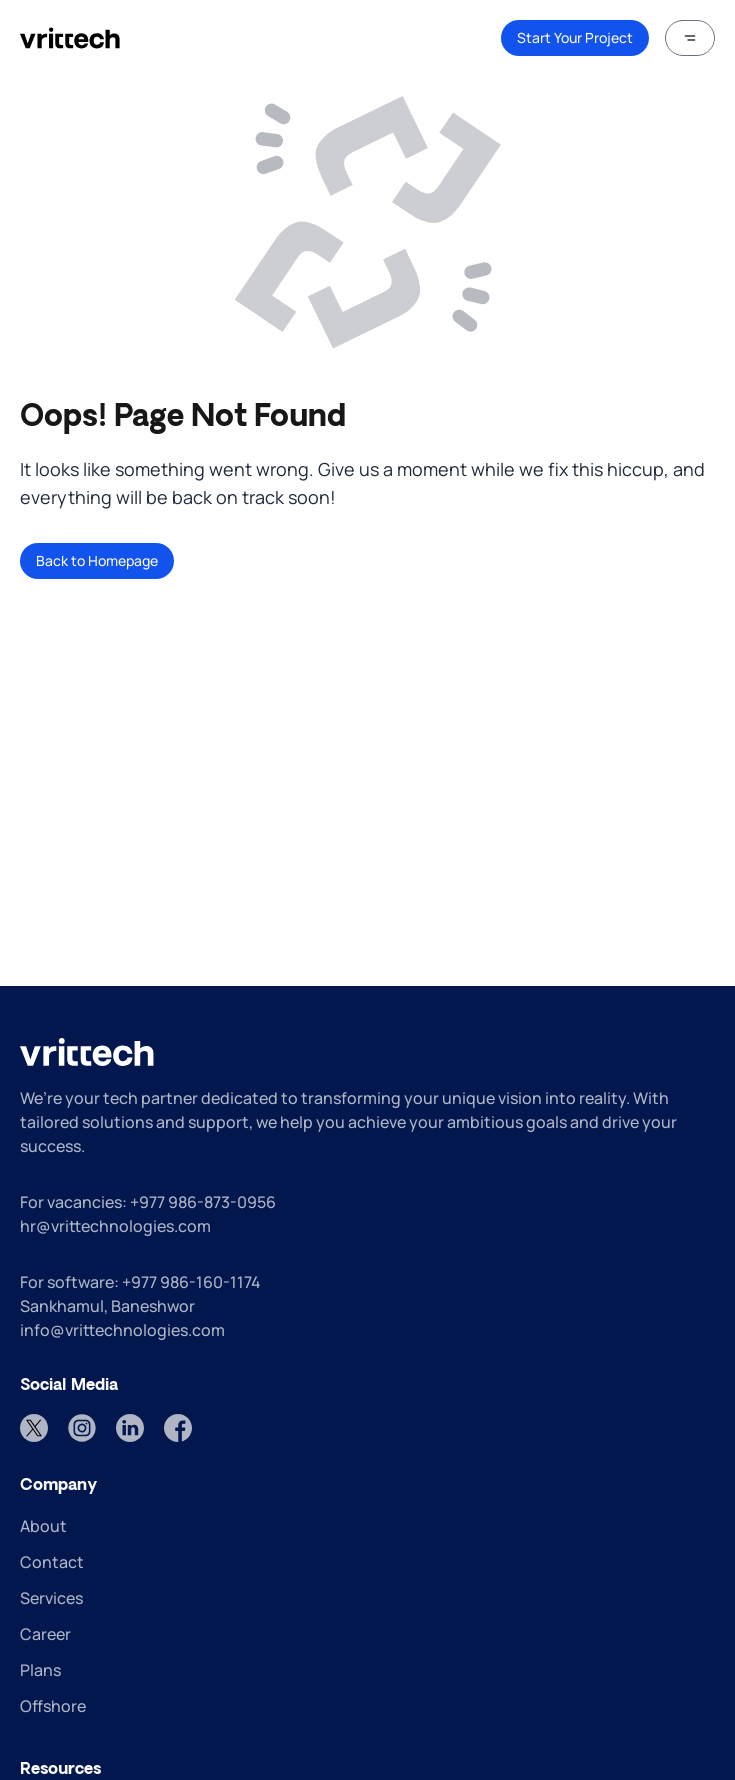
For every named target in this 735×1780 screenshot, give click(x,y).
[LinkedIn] (130, 1428)
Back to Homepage (97, 560)
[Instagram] (82, 1428)
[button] (690, 38)
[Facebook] (178, 1428)
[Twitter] (34, 1428)
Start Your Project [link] (575, 37)
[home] (70, 38)
